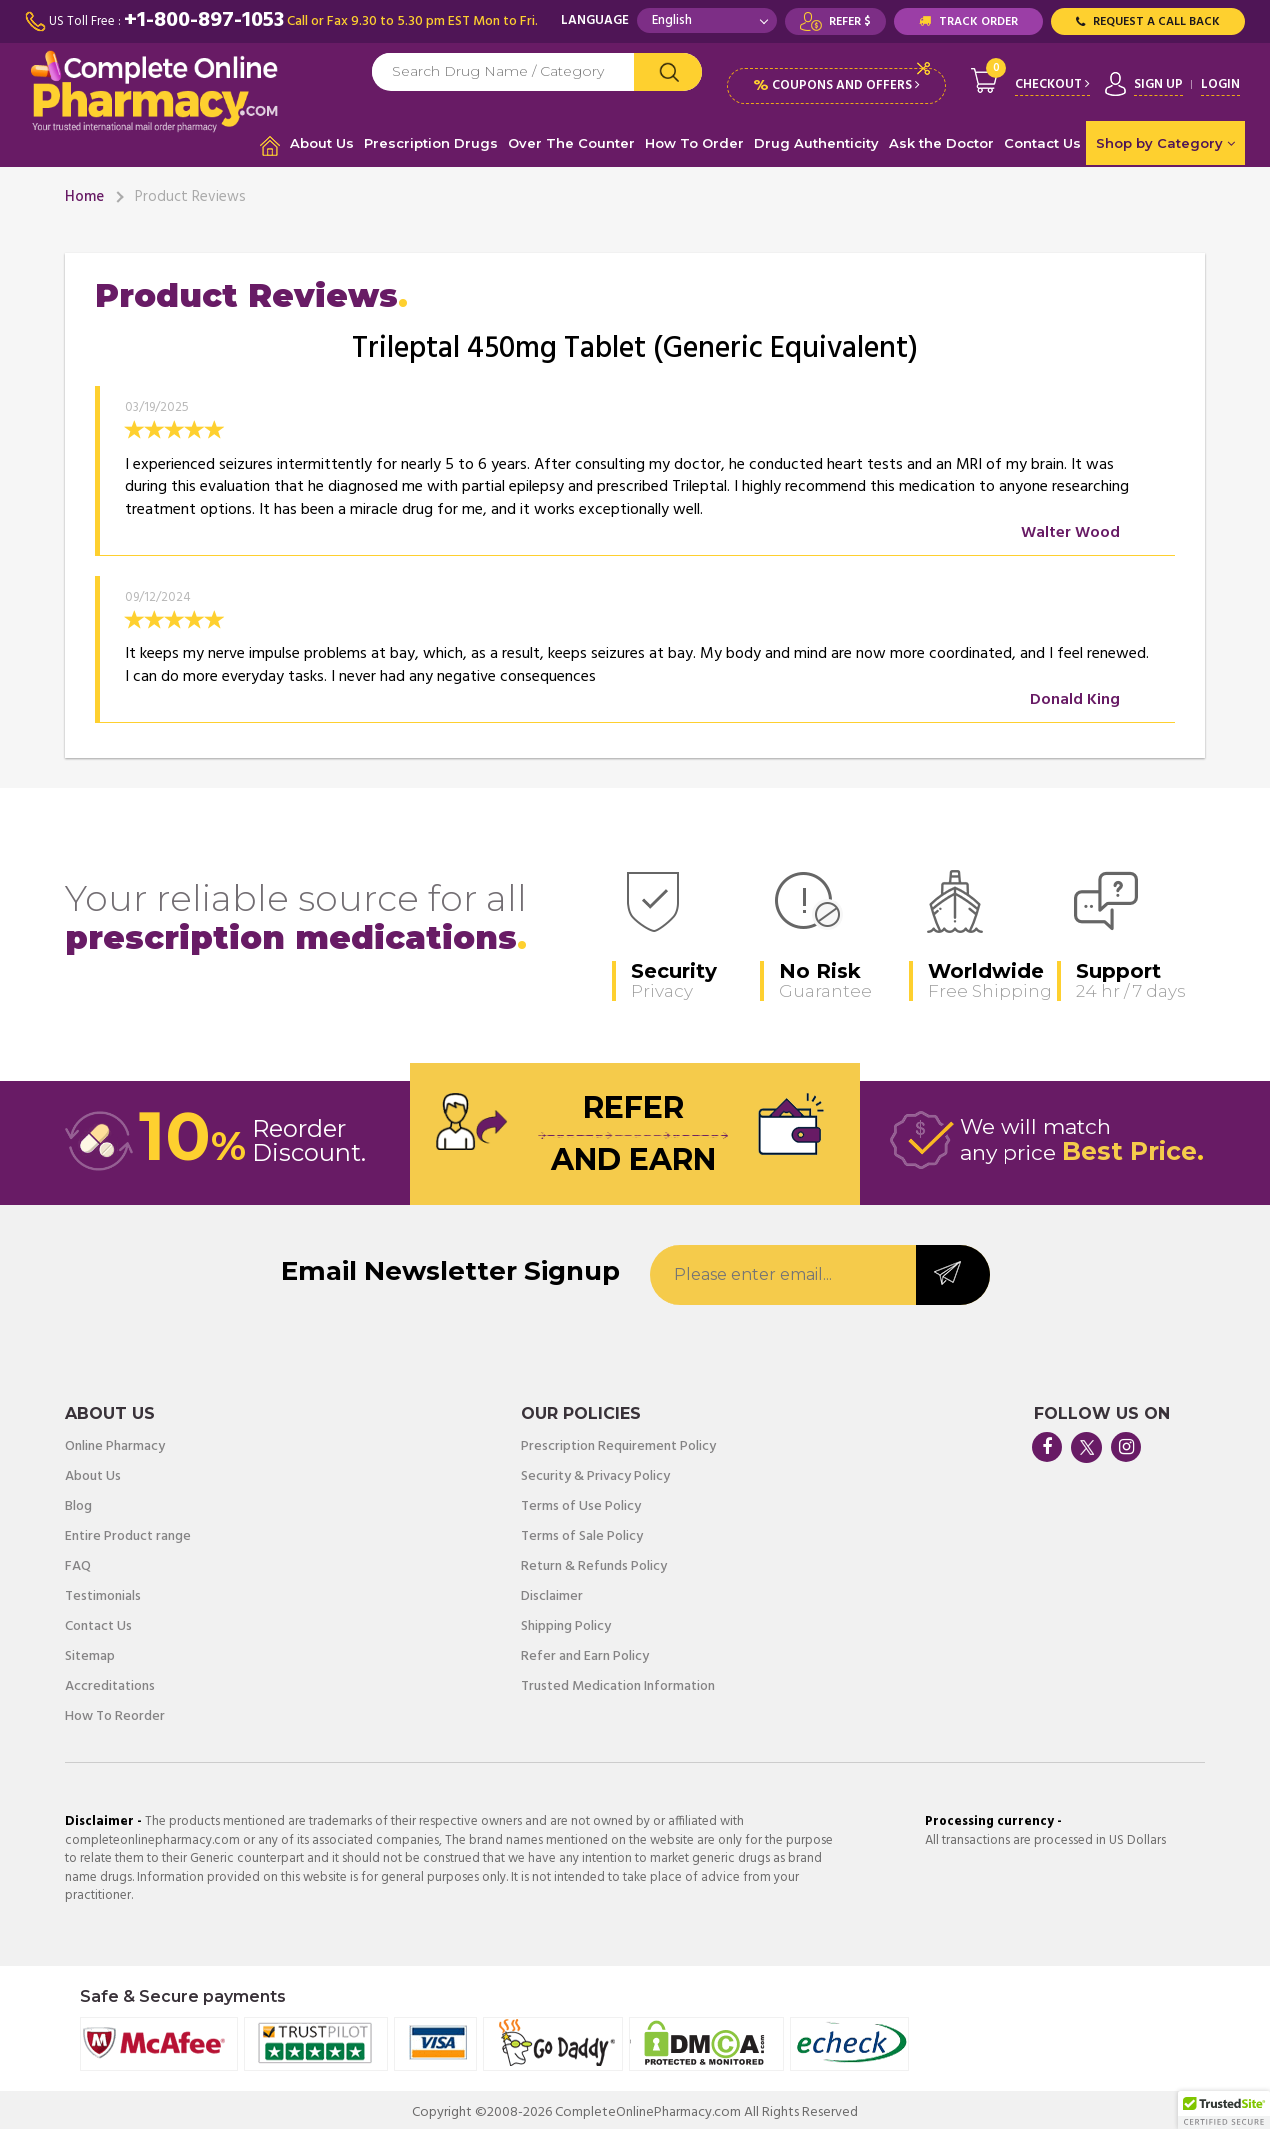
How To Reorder (115, 1711)
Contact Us (1042, 137)
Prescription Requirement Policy (618, 1441)
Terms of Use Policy (581, 1501)
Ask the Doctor (941, 137)
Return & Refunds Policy (594, 1561)
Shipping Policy (566, 1621)
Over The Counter (571, 137)
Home (84, 191)
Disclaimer (552, 1591)
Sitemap (90, 1651)
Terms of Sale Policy (582, 1531)
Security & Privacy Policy (595, 1471)
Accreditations (110, 1681)
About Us (322, 137)
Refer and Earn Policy (585, 1651)
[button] (1224, 2110)
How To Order (694, 137)
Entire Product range (128, 1531)
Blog (78, 1501)
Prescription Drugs (431, 137)
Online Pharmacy (115, 1441)
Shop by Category (1165, 137)
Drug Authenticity (816, 137)
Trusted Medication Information (618, 1681)
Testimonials (103, 1591)
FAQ (78, 1561)
